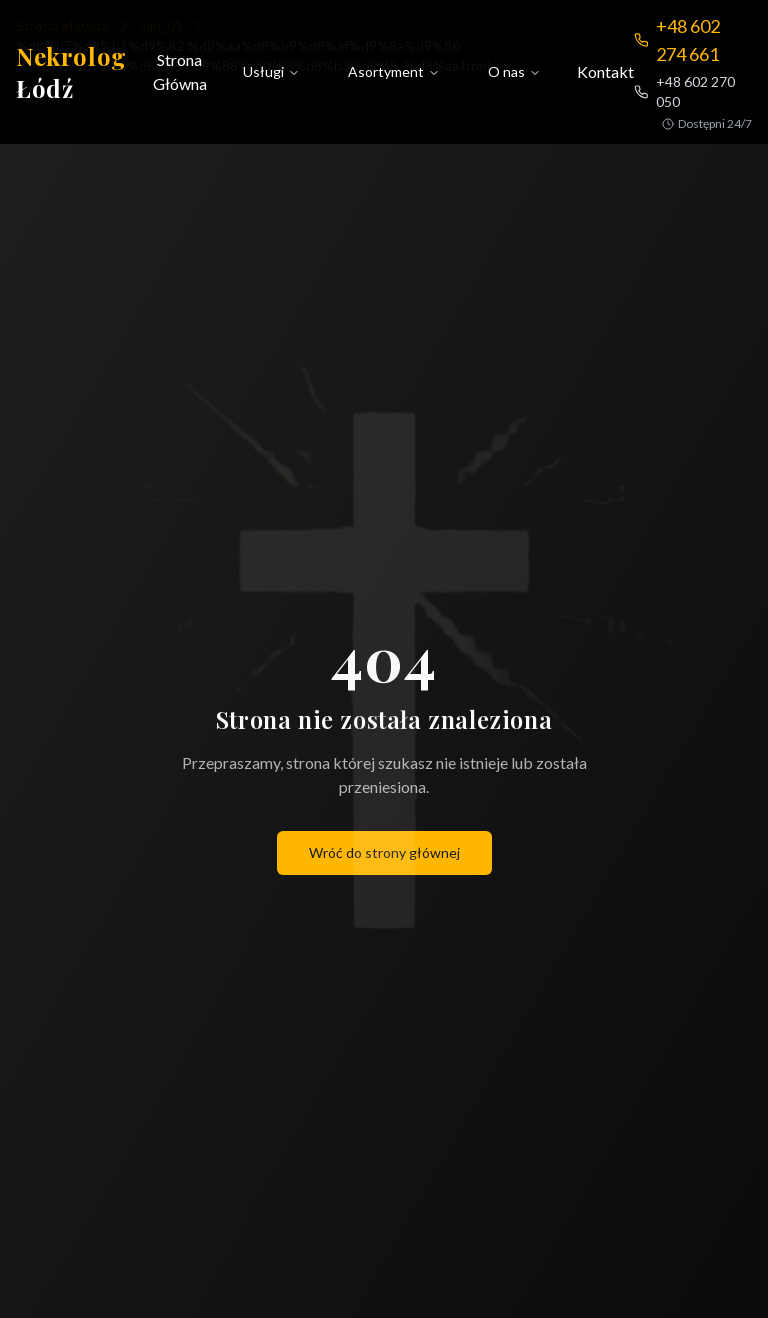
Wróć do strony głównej (384, 852)
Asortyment (394, 71)
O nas (514, 71)
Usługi (271, 71)
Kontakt (605, 71)
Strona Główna (180, 71)
